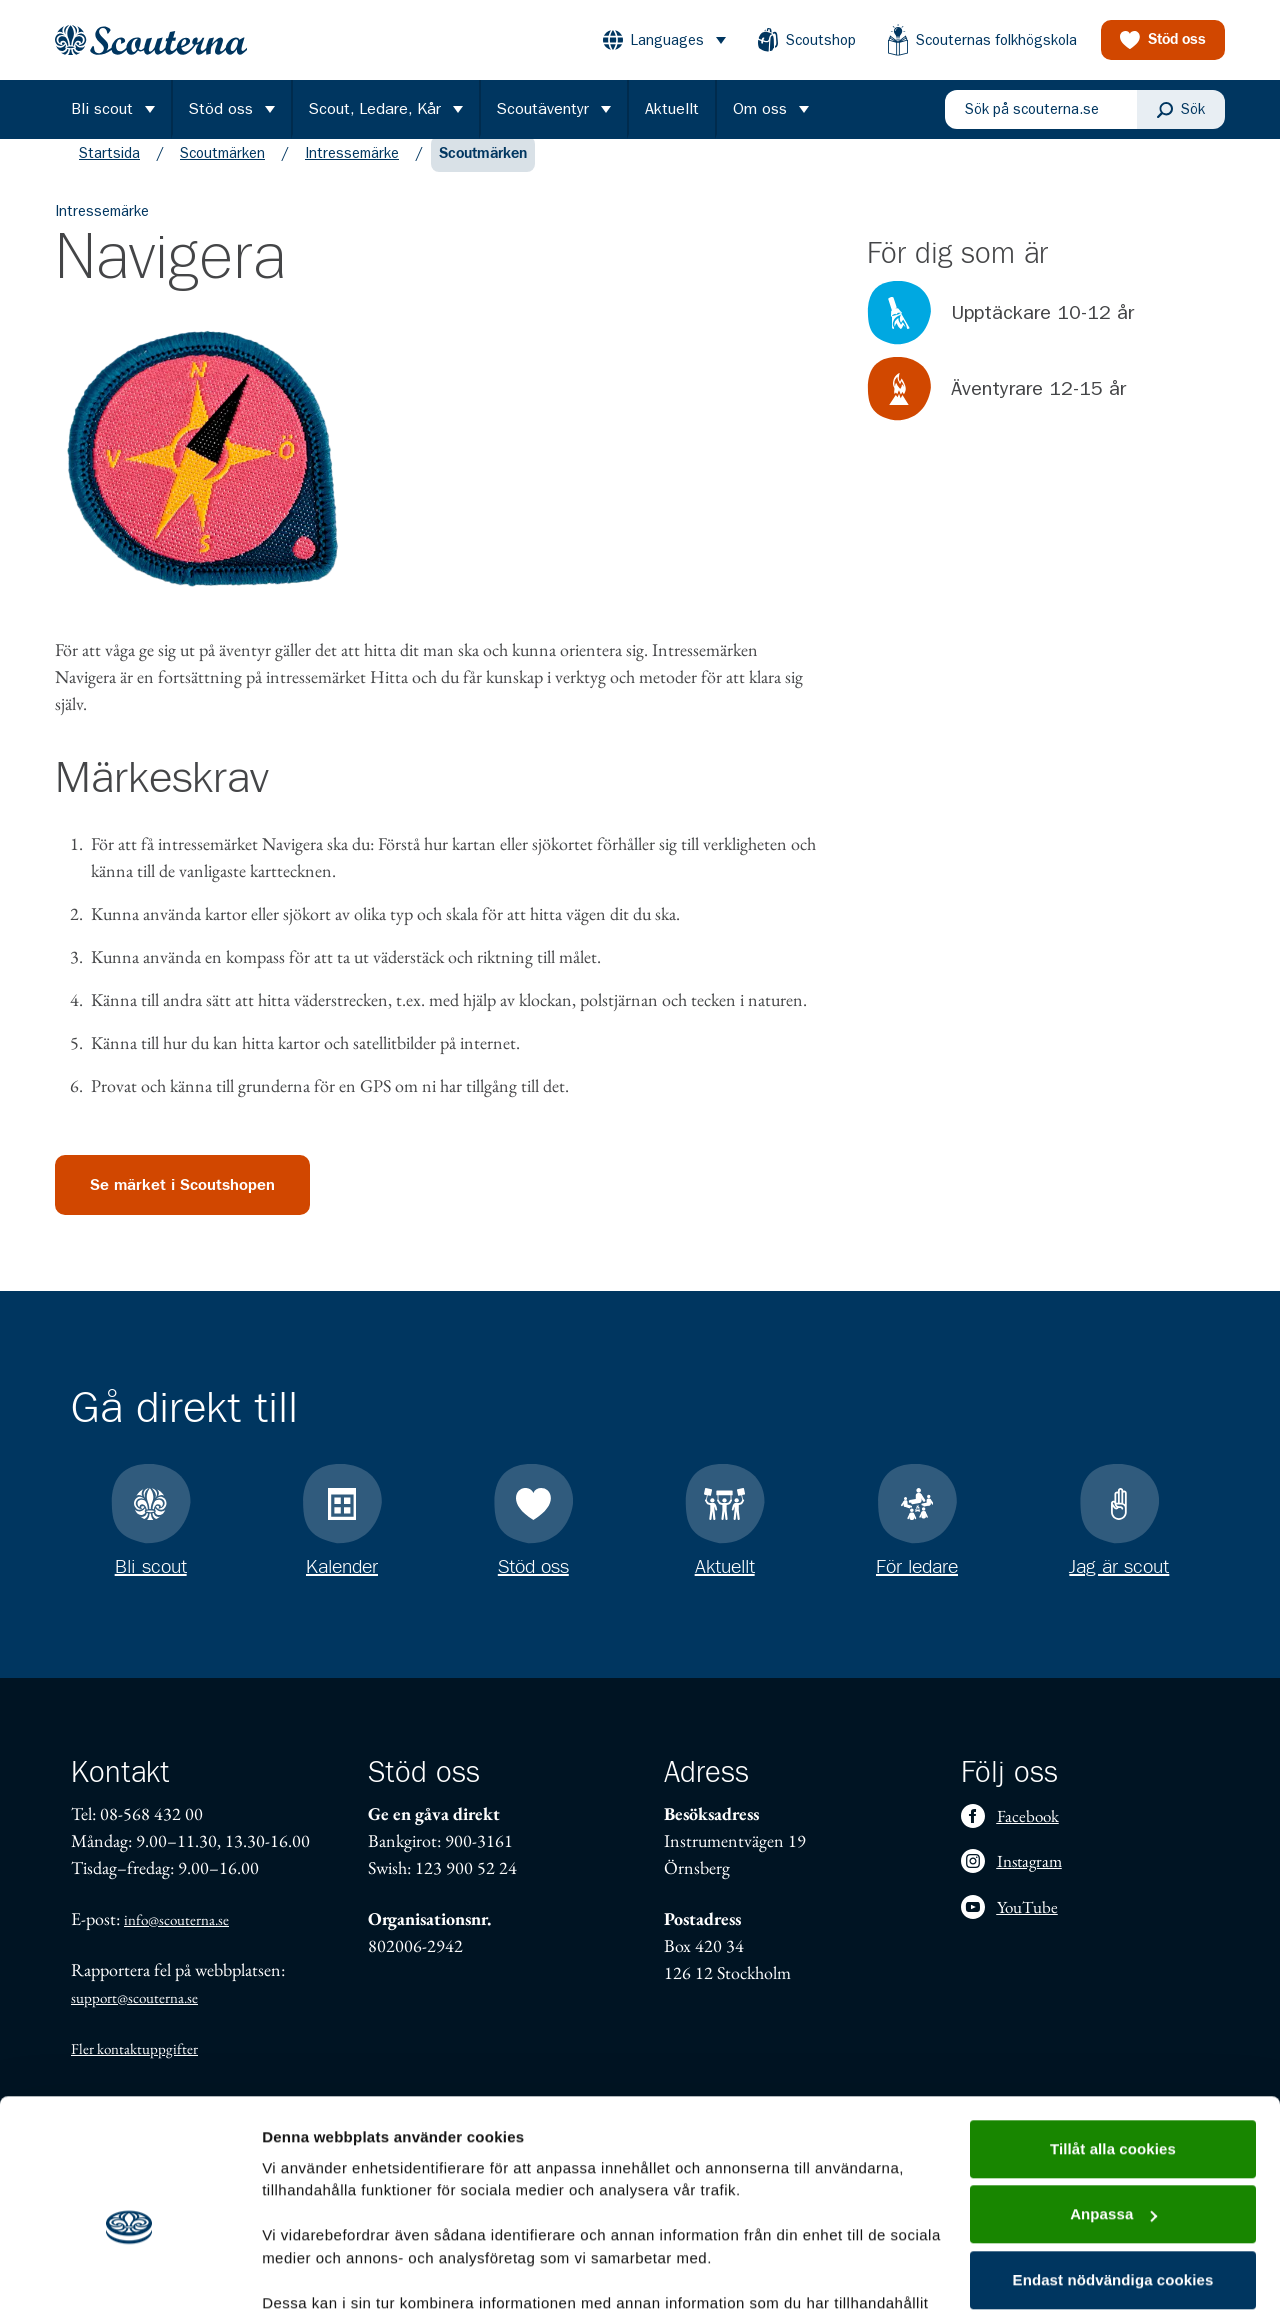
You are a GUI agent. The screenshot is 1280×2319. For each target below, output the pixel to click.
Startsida (109, 173)
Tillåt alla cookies (1113, 2048)
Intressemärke (352, 173)
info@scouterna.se (176, 1919)
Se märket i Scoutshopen (182, 1205)
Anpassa (1113, 2113)
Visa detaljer (306, 2279)
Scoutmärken (222, 173)
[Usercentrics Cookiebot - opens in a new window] (129, 2280)
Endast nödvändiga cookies (1113, 2179)
